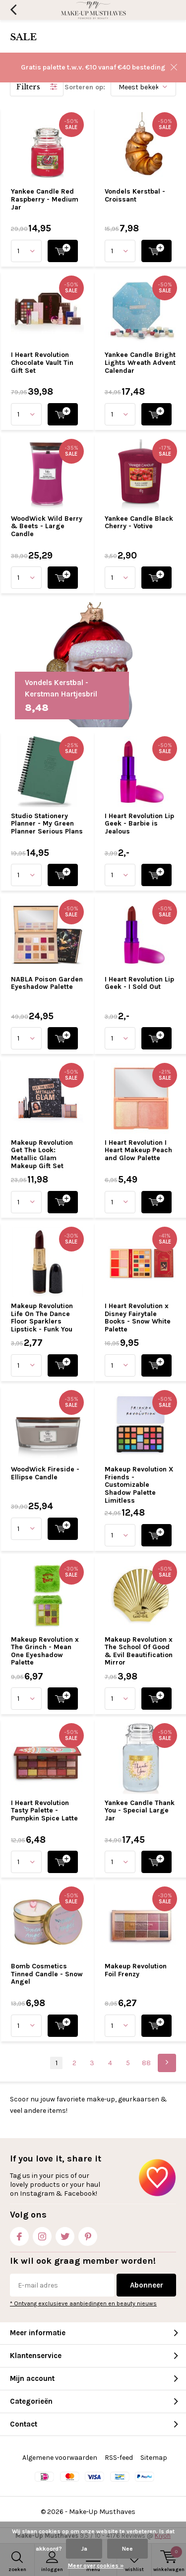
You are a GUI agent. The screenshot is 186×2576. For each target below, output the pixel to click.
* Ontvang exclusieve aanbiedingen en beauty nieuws (83, 2303)
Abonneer (146, 2285)
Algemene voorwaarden (59, 2457)
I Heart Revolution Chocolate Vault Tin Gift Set (42, 362)
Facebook (19, 2234)
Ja (84, 2548)
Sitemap (153, 2457)
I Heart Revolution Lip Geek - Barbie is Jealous (139, 823)
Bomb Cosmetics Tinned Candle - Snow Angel (47, 1974)
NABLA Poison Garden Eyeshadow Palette (47, 983)
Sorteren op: (84, 87)
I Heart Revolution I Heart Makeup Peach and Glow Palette (138, 1150)
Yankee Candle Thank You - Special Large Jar (140, 1810)
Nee (127, 2548)
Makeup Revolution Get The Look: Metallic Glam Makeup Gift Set (42, 1154)
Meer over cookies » (96, 2565)
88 (146, 2063)
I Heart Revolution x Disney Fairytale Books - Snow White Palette (138, 1317)
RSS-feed (119, 2457)
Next (167, 2063)
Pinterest (87, 2234)
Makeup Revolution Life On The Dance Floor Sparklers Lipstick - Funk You (42, 1317)
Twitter (65, 2234)
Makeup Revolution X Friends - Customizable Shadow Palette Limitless (139, 1485)
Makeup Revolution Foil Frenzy (136, 1970)
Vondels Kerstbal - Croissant (135, 195)
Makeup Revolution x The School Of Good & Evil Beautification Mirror (139, 1651)
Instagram (42, 2234)
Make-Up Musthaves (102, 2511)
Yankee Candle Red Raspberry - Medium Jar (44, 199)
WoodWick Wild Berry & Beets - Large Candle (46, 526)
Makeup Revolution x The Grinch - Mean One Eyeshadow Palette (45, 1651)
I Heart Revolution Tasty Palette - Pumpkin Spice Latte (44, 1810)
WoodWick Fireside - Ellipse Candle (45, 1473)
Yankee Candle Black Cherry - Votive (139, 522)
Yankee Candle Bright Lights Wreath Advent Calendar (140, 362)
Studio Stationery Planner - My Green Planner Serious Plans (47, 823)
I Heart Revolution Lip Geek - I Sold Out (139, 983)
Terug (13, 10)
